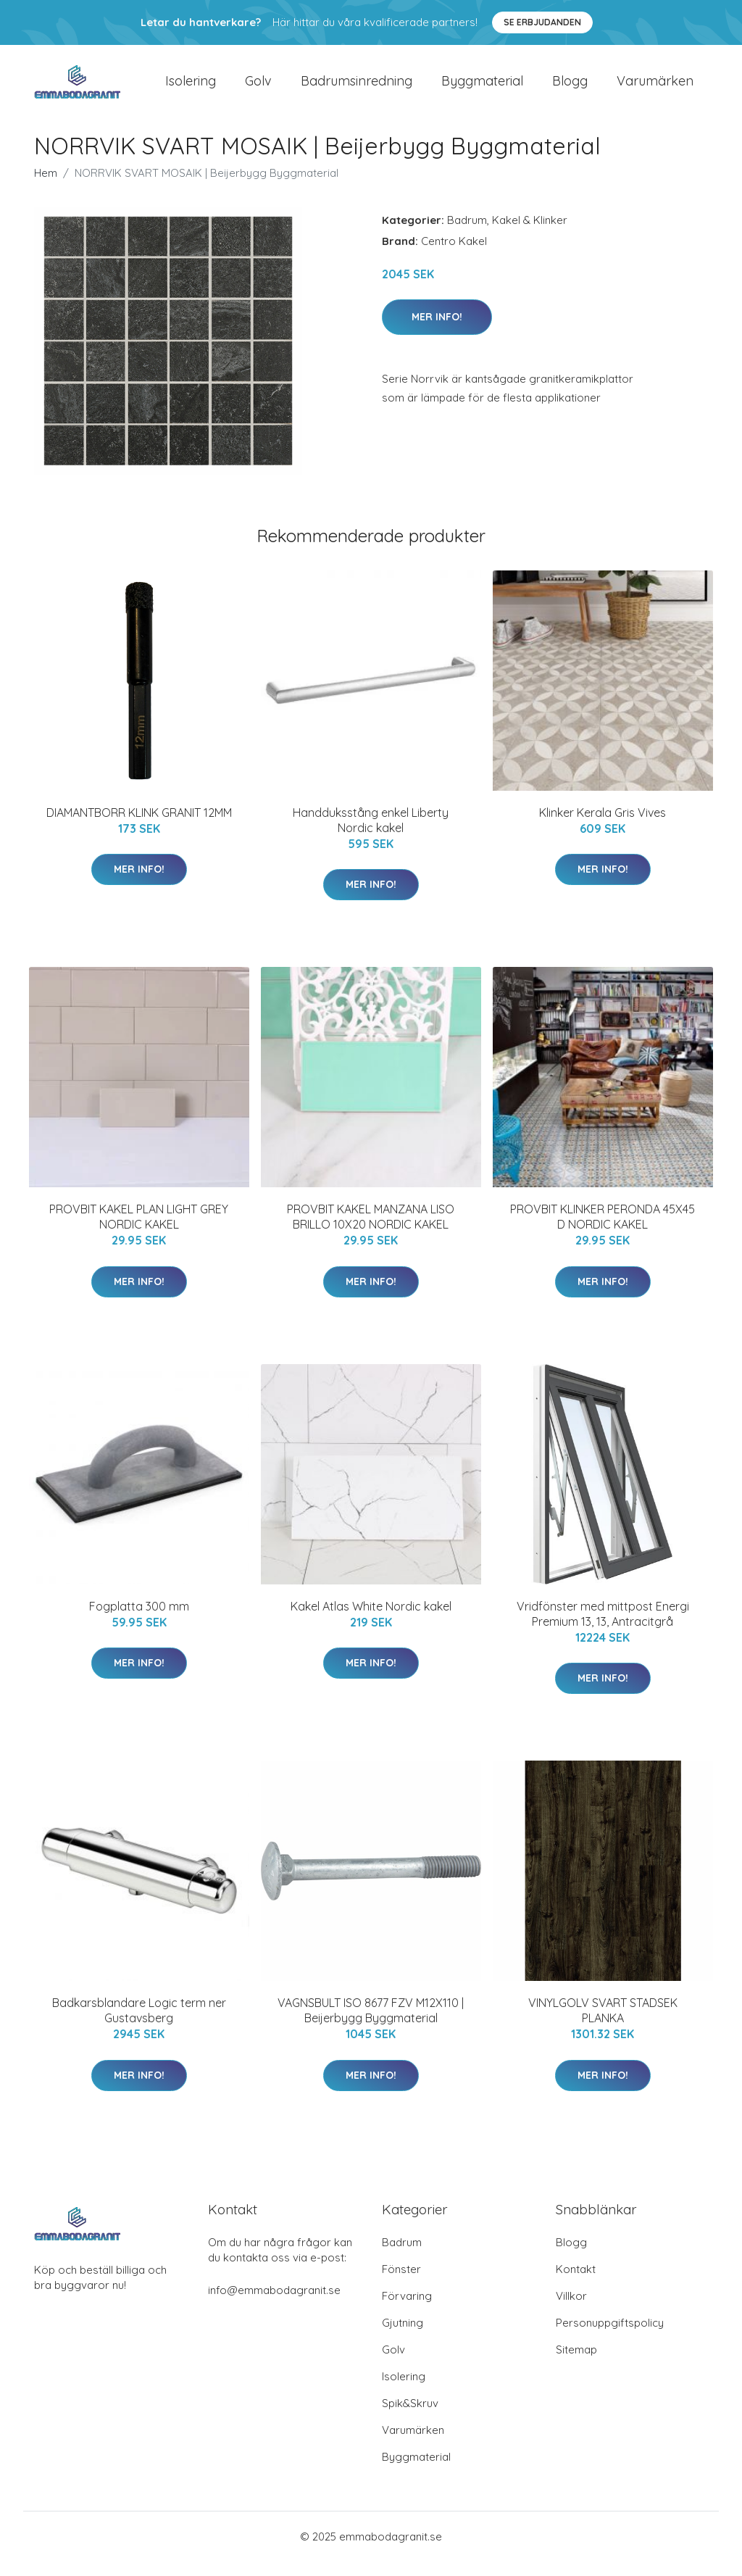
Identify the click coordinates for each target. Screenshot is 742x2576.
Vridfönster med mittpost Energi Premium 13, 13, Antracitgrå (603, 1628)
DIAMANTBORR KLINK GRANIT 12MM (139, 827)
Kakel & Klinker (529, 234)
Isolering (190, 88)
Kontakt (576, 2283)
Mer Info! (437, 331)
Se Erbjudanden (542, 22)
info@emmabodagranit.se (274, 2304)
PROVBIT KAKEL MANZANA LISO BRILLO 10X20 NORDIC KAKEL (370, 1231)
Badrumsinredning (356, 88)
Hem (45, 187)
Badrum (467, 234)
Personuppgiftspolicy (610, 2337)
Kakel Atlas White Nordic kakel (371, 1620)
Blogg (570, 88)
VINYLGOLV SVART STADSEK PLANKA (603, 2025)
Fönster (401, 2283)
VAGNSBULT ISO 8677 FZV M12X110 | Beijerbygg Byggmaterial (371, 2025)
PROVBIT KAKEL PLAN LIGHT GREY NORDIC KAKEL (138, 1231)
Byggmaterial (482, 88)
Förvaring (407, 2310)
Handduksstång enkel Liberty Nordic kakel (371, 834)
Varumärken (655, 88)
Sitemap (576, 2364)
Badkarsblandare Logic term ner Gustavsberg (139, 2025)
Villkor (571, 2310)
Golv (258, 88)
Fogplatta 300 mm (139, 1620)
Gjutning (402, 2337)
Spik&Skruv (410, 2418)
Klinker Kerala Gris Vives (602, 827)
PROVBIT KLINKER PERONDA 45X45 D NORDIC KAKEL (602, 1231)
